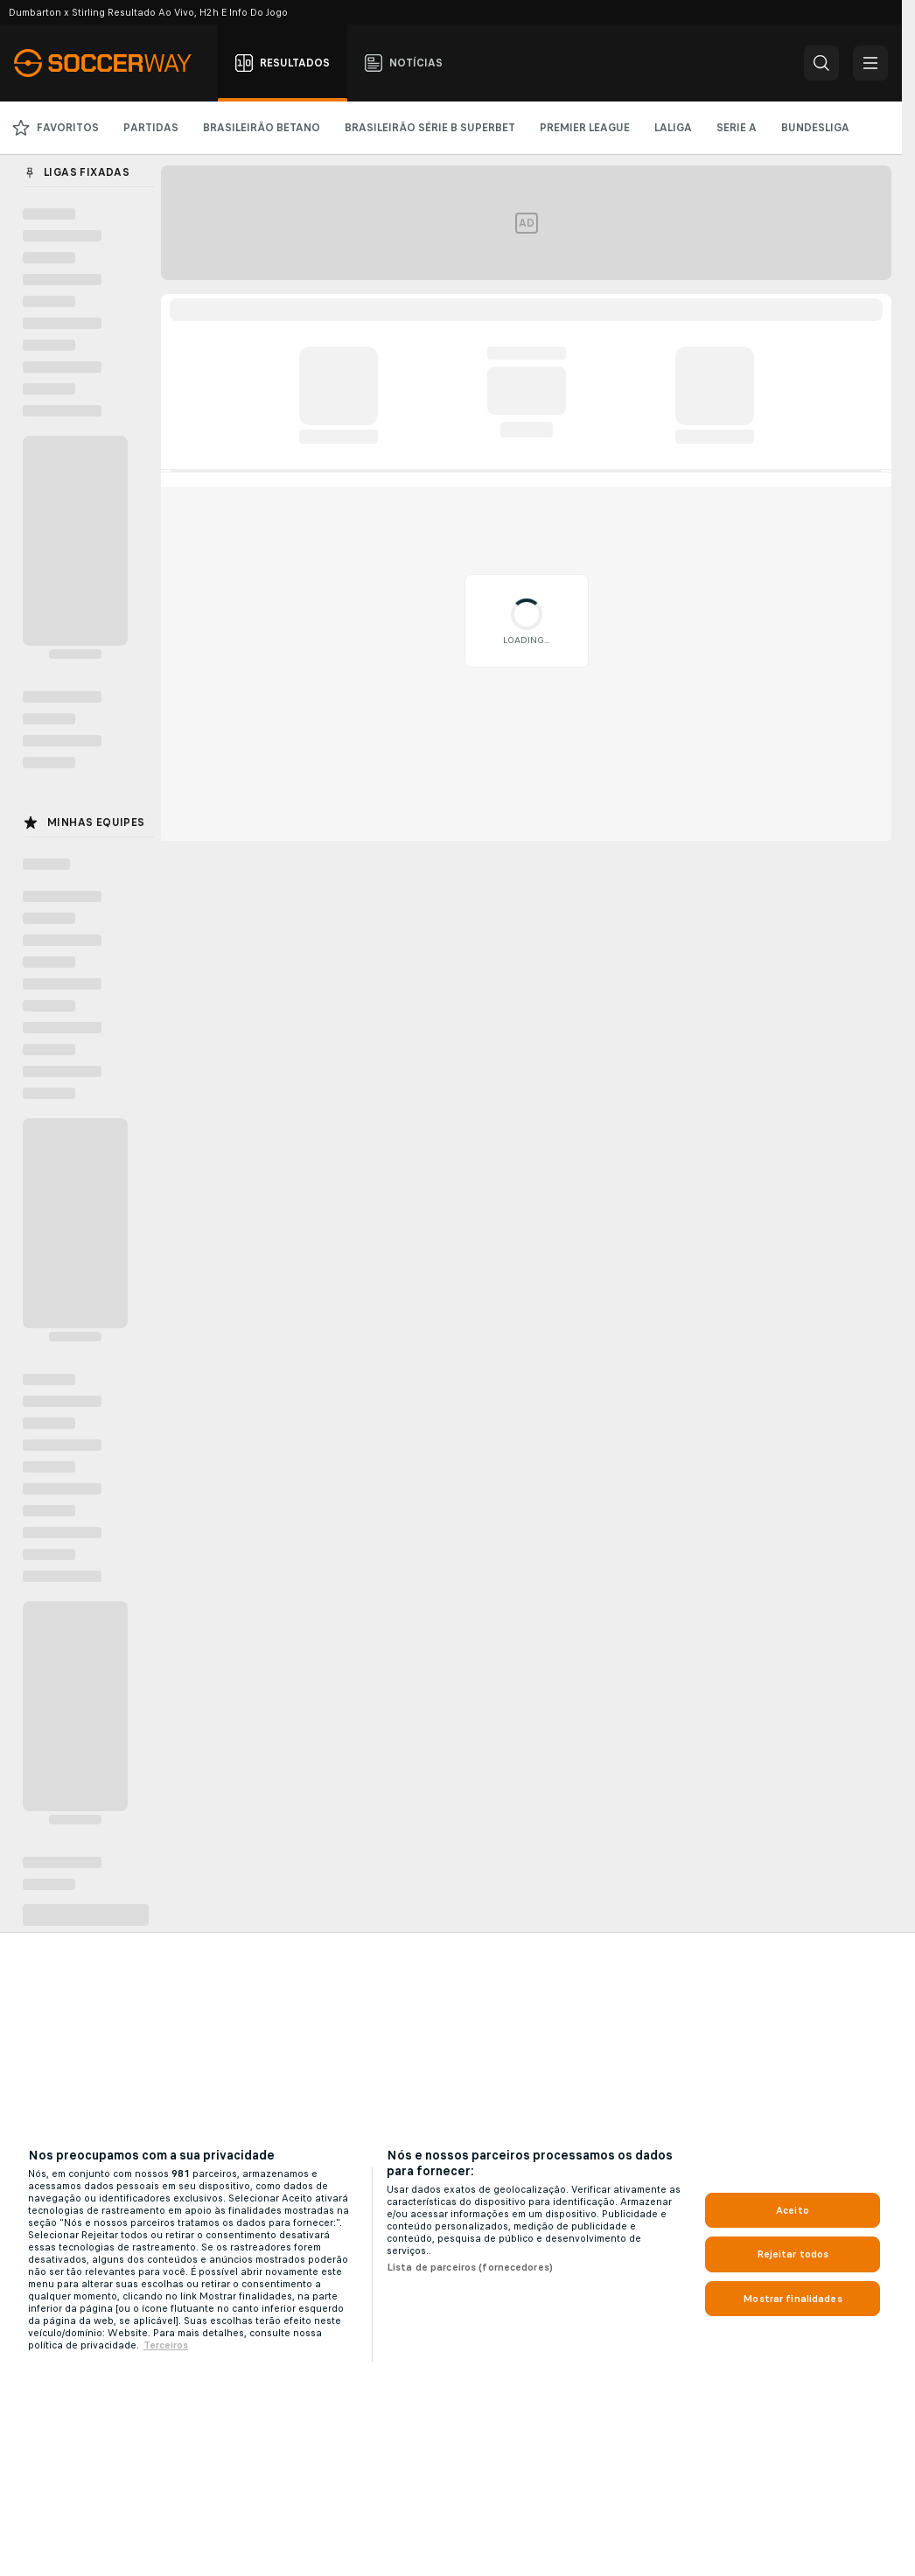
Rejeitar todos (793, 2254)
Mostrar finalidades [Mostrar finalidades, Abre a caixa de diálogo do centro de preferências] (792, 2298)
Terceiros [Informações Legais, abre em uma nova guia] (165, 2345)
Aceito (792, 2210)
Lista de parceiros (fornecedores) (470, 2267)
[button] (821, 63)
